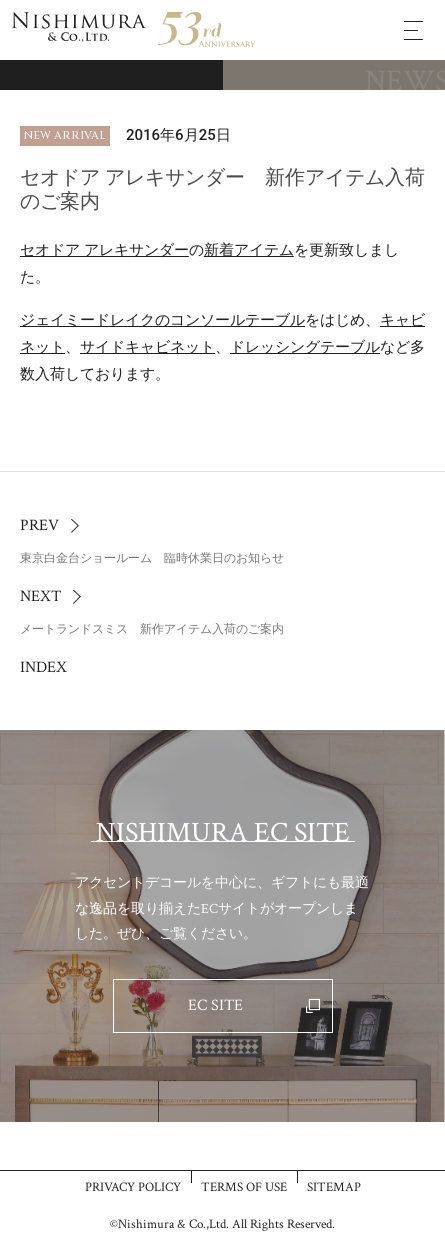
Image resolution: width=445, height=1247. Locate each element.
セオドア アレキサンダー (104, 250)
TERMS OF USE (244, 1186)
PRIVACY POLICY (133, 1186)
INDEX (43, 667)
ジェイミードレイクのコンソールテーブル (162, 320)
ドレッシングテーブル (305, 347)
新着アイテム (249, 250)
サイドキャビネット (147, 347)
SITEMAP (334, 1186)
